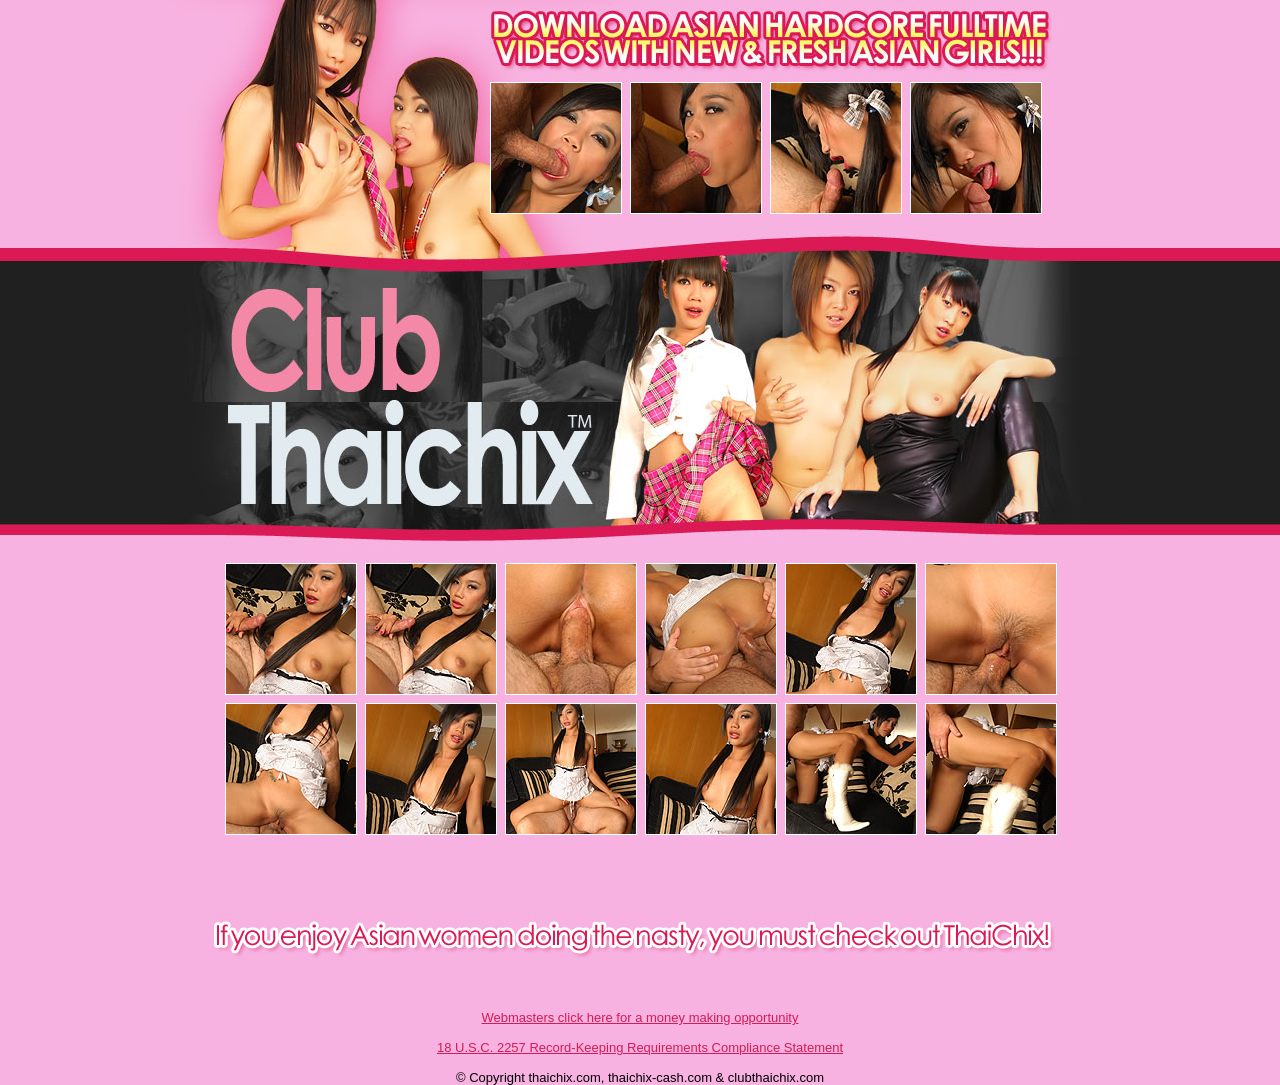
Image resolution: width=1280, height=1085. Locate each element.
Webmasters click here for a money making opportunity (640, 1017)
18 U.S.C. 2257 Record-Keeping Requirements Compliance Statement (640, 1047)
